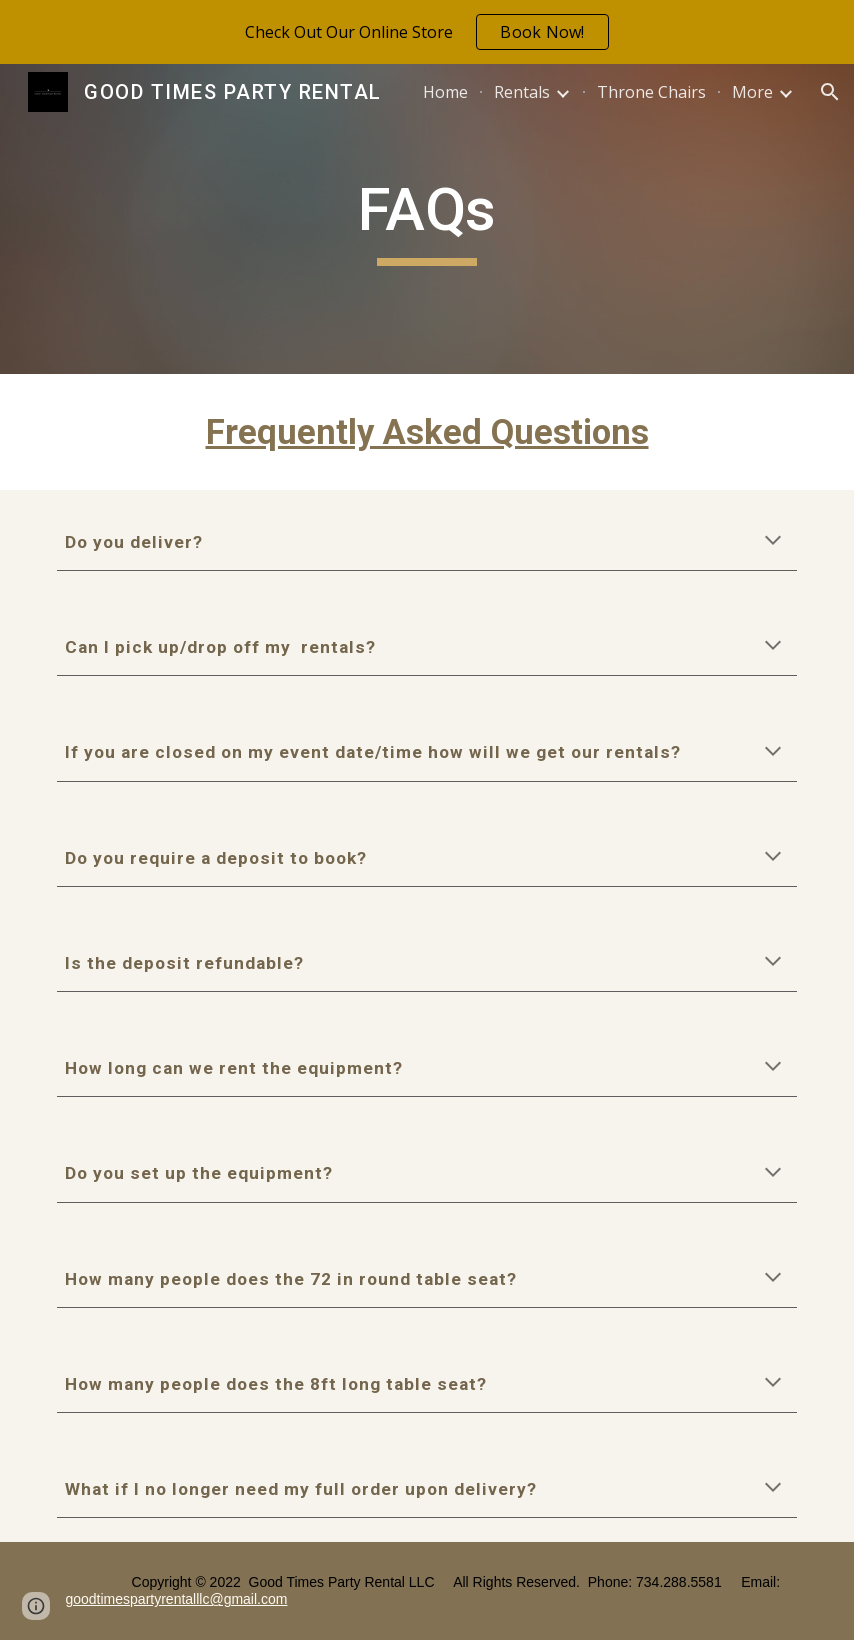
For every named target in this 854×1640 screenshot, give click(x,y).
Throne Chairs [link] (651, 92)
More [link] (752, 92)
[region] (427, 32)
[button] (830, 92)
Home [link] (445, 92)
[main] (427, 219)
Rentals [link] (522, 92)
